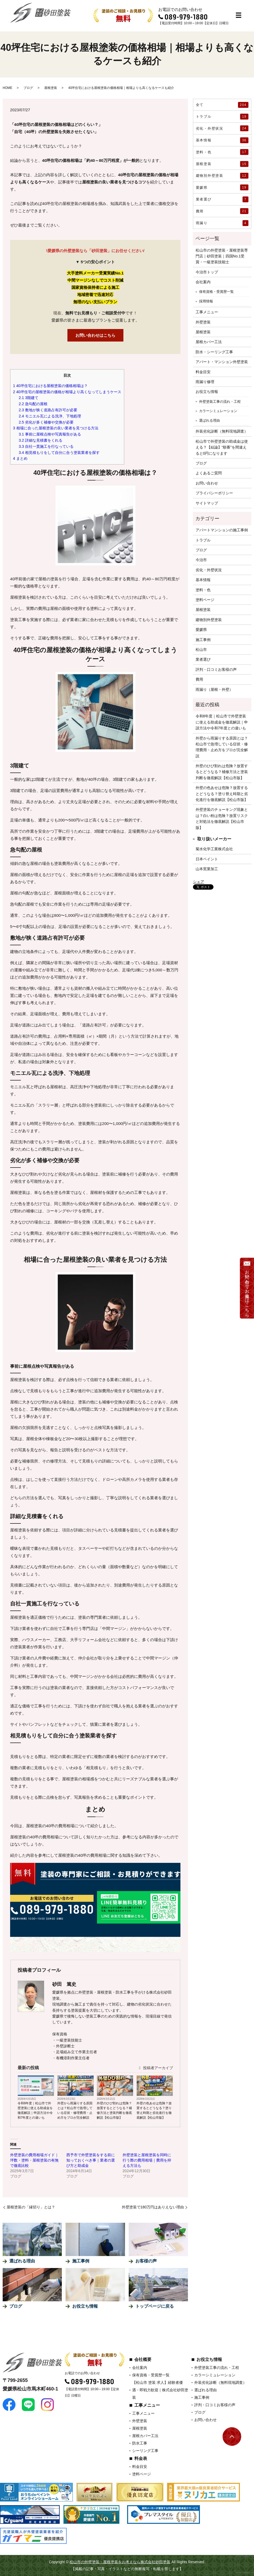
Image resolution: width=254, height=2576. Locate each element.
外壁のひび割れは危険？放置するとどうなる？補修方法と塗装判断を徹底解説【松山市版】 (114, 2110)
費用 (222, 211)
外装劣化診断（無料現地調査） (222, 431)
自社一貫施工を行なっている (46, 446)
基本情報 (222, 140)
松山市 (201, 649)
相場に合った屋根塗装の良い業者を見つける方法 (55, 428)
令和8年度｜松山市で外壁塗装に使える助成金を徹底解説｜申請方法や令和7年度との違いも (35, 2110)
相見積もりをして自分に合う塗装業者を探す (59, 452)
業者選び (222, 199)
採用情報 (206, 301)
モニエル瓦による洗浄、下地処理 (50, 416)
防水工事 (139, 2443)
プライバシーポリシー (214, 493)
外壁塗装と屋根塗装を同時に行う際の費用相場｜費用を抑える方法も (147, 2160)
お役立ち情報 (207, 391)
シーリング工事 (145, 2450)
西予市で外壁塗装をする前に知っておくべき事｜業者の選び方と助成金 (90, 2160)
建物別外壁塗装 (222, 176)
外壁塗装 (203, 322)
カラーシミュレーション (218, 411)
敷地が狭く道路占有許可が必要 (48, 410)
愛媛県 (222, 187)
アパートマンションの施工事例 (222, 530)
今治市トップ (207, 272)
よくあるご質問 (209, 473)
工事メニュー (207, 312)
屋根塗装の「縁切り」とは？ (31, 2207)
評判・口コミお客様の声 (216, 669)
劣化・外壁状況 (222, 128)
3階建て (28, 398)
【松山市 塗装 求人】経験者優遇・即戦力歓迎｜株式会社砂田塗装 (160, 2390)
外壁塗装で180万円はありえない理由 (153, 2207)
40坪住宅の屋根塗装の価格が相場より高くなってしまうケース (67, 392)
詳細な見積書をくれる (40, 440)
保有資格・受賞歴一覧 (216, 292)
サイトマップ (207, 503)
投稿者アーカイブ (155, 2068)
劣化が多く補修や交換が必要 (46, 422)
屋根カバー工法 (209, 342)
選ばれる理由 (209, 420)
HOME (7, 88)
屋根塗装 (50, 88)
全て (222, 105)
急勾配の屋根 (33, 404)
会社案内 (203, 282)
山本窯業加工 (207, 869)
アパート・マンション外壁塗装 (222, 362)
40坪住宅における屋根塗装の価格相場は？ (50, 386)
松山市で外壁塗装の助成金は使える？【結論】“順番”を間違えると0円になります (222, 447)
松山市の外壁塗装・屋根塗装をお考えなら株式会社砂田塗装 (120, 2562)
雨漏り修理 (205, 382)
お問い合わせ (207, 483)
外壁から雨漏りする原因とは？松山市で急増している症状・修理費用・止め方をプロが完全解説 (74, 2110)
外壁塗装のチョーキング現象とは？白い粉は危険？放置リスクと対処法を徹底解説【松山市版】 (222, 818)
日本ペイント (207, 859)
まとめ (20, 458)
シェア (198, 882)
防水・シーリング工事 (214, 352)
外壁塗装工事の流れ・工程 (220, 402)
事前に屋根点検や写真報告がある (50, 434)
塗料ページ (205, 600)
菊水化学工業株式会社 (214, 849)
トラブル (222, 117)
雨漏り (222, 223)
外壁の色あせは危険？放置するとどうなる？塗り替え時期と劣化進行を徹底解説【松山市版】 (154, 2110)
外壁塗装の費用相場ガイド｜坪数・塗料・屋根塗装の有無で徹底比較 (34, 2160)
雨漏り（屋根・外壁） (214, 689)
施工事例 (203, 640)
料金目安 (203, 372)
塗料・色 (222, 152)
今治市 (201, 560)
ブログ (28, 88)
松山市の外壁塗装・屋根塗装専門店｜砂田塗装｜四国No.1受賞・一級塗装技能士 (222, 256)
